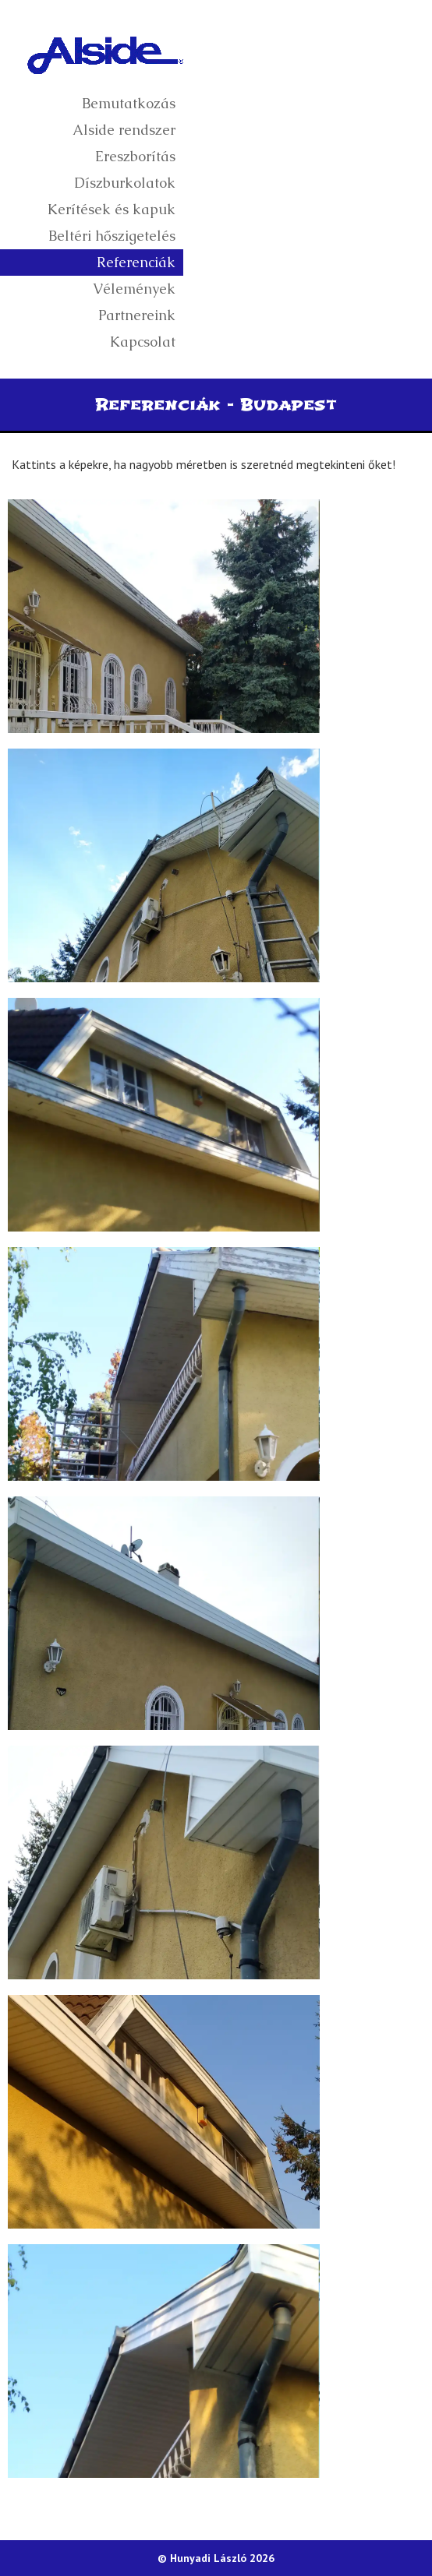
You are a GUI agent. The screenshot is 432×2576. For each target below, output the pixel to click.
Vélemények (134, 289)
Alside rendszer (124, 130)
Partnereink (136, 315)
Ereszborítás (135, 156)
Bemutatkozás (128, 103)
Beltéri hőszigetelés (111, 236)
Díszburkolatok (124, 183)
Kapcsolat (142, 342)
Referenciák (136, 262)
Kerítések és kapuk (111, 209)
